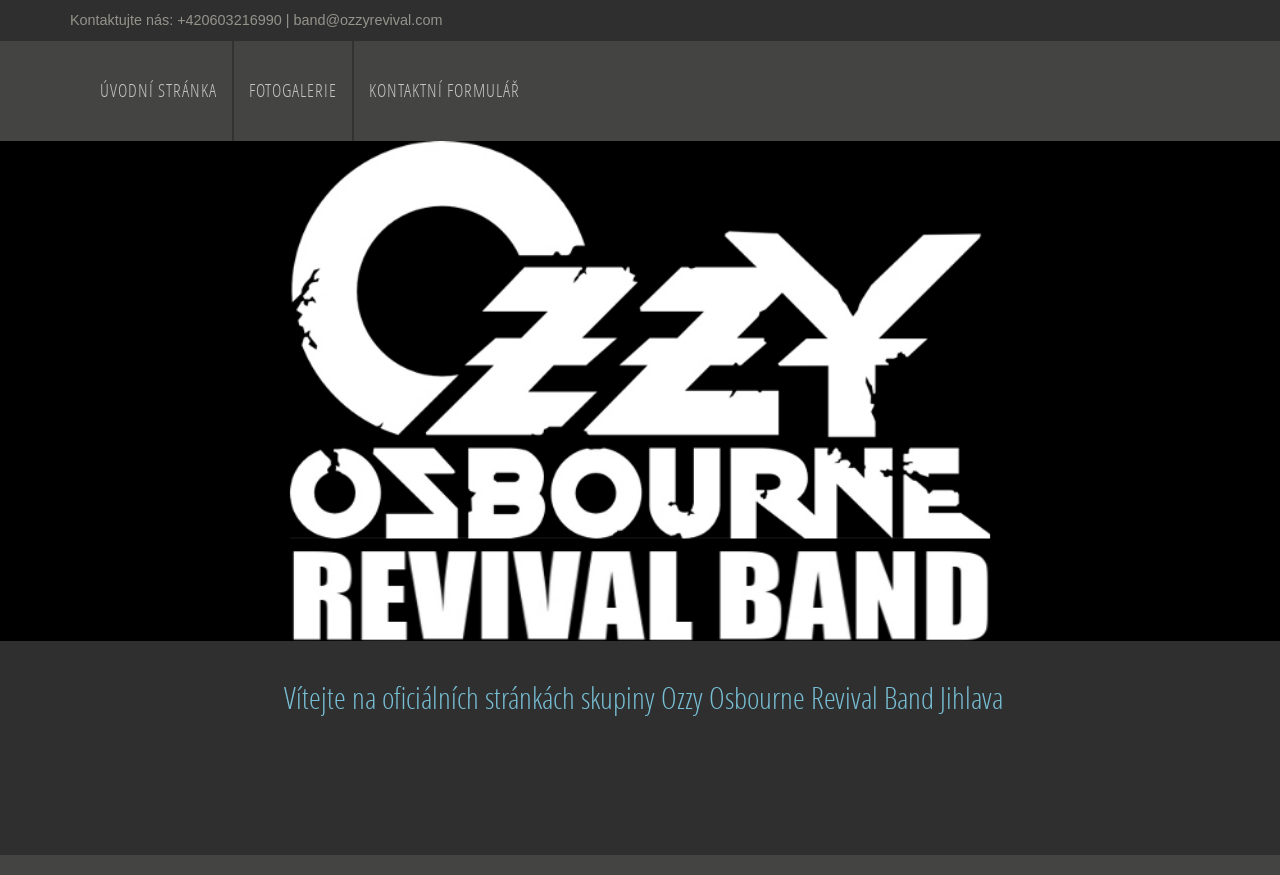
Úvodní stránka (158, 90)
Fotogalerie (293, 90)
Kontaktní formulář (444, 90)
